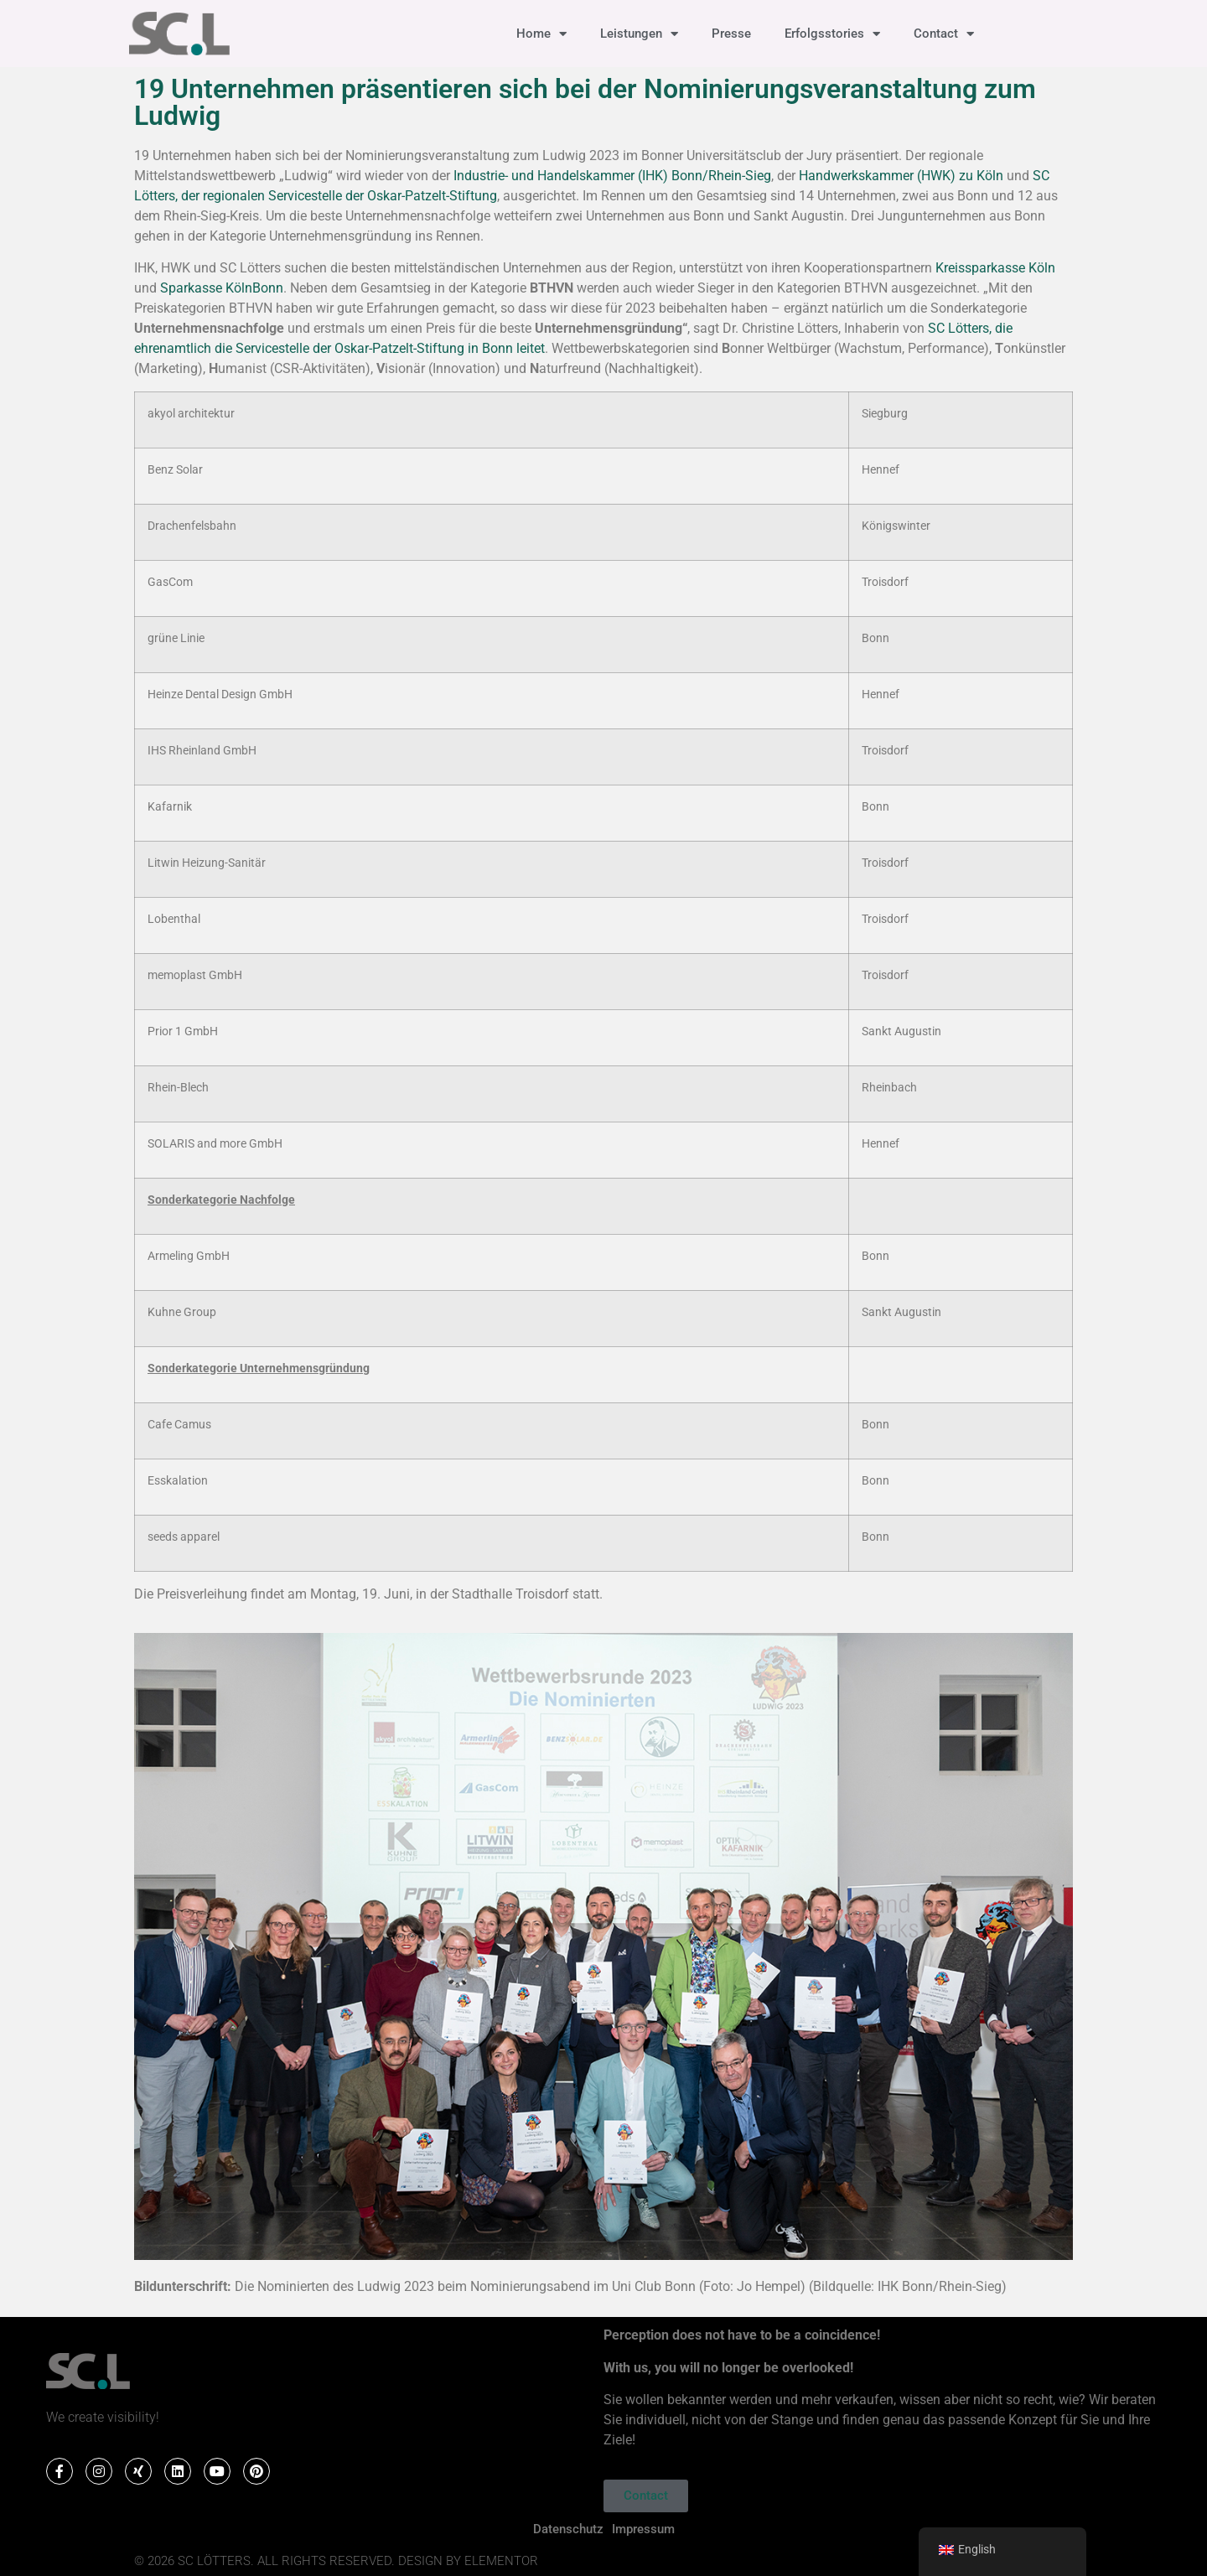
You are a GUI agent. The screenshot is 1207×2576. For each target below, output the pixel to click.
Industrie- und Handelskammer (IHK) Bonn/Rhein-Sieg (612, 176)
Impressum (643, 2529)
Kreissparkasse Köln (995, 268)
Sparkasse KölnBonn (221, 288)
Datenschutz (568, 2529)
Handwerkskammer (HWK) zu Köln (901, 176)
